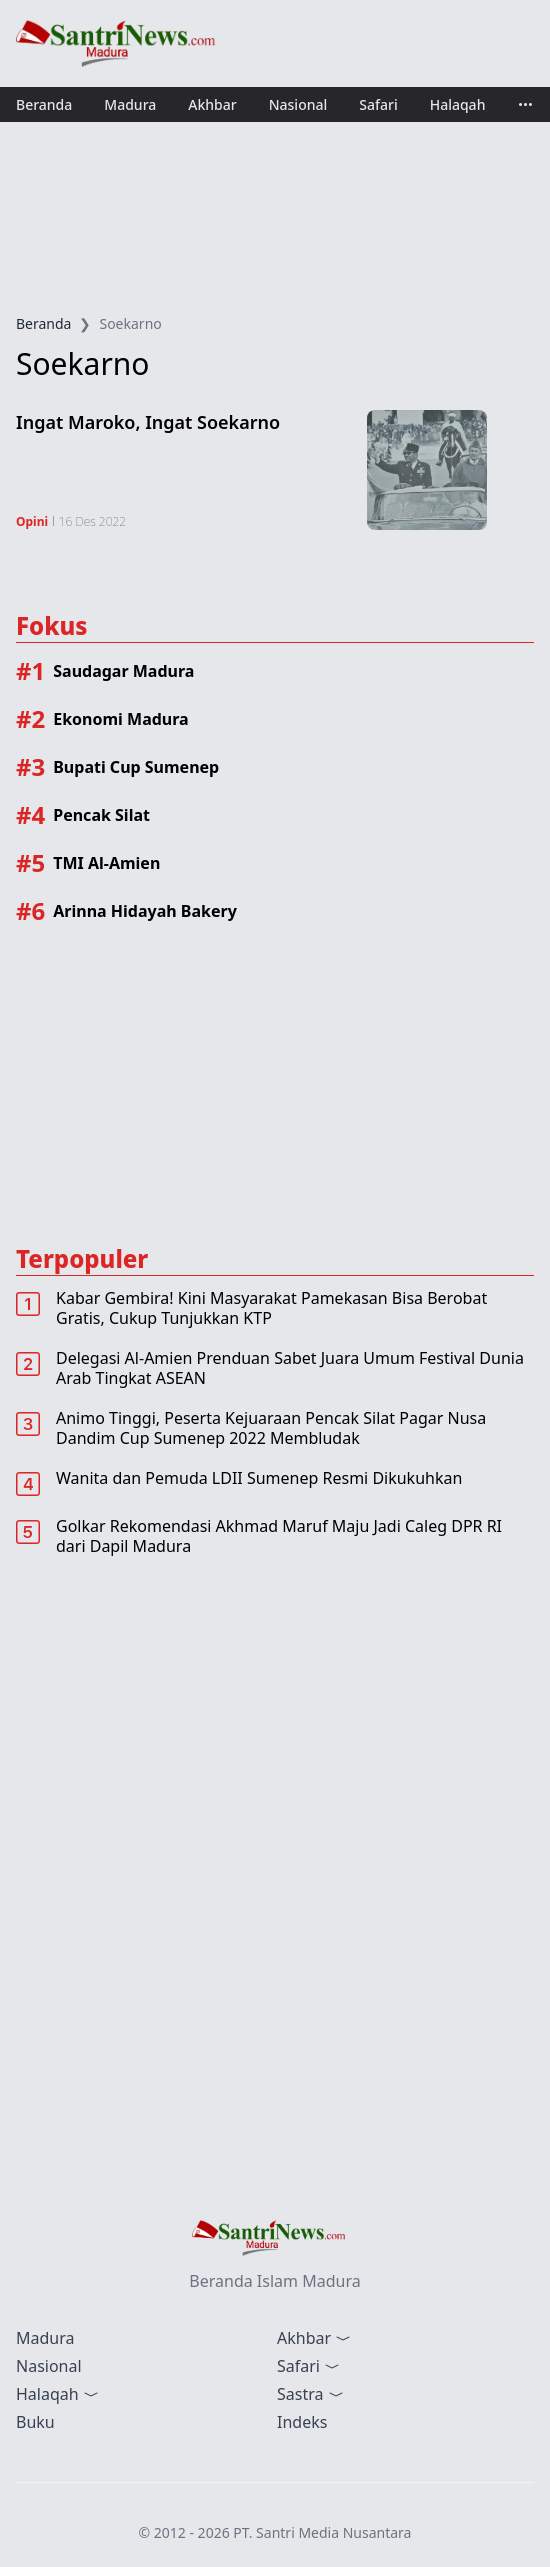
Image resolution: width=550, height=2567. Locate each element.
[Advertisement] (275, 218)
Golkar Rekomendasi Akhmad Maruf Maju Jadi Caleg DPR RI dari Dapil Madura (279, 1536)
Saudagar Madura (123, 671)
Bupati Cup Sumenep (136, 767)
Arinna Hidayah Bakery (145, 911)
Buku (35, 2422)
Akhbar (212, 104)
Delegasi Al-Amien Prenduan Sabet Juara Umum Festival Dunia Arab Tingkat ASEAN (290, 1368)
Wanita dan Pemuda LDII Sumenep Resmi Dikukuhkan (259, 1478)
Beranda (44, 104)
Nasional (298, 104)
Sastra (310, 2394)
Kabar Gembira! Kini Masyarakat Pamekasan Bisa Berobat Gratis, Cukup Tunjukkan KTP (271, 1308)
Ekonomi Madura (120, 719)
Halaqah (458, 104)
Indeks (302, 2422)
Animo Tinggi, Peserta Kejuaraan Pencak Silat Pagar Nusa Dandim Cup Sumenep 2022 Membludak (271, 1428)
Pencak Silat (101, 815)
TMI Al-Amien (106, 863)
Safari (378, 104)
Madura (130, 104)
